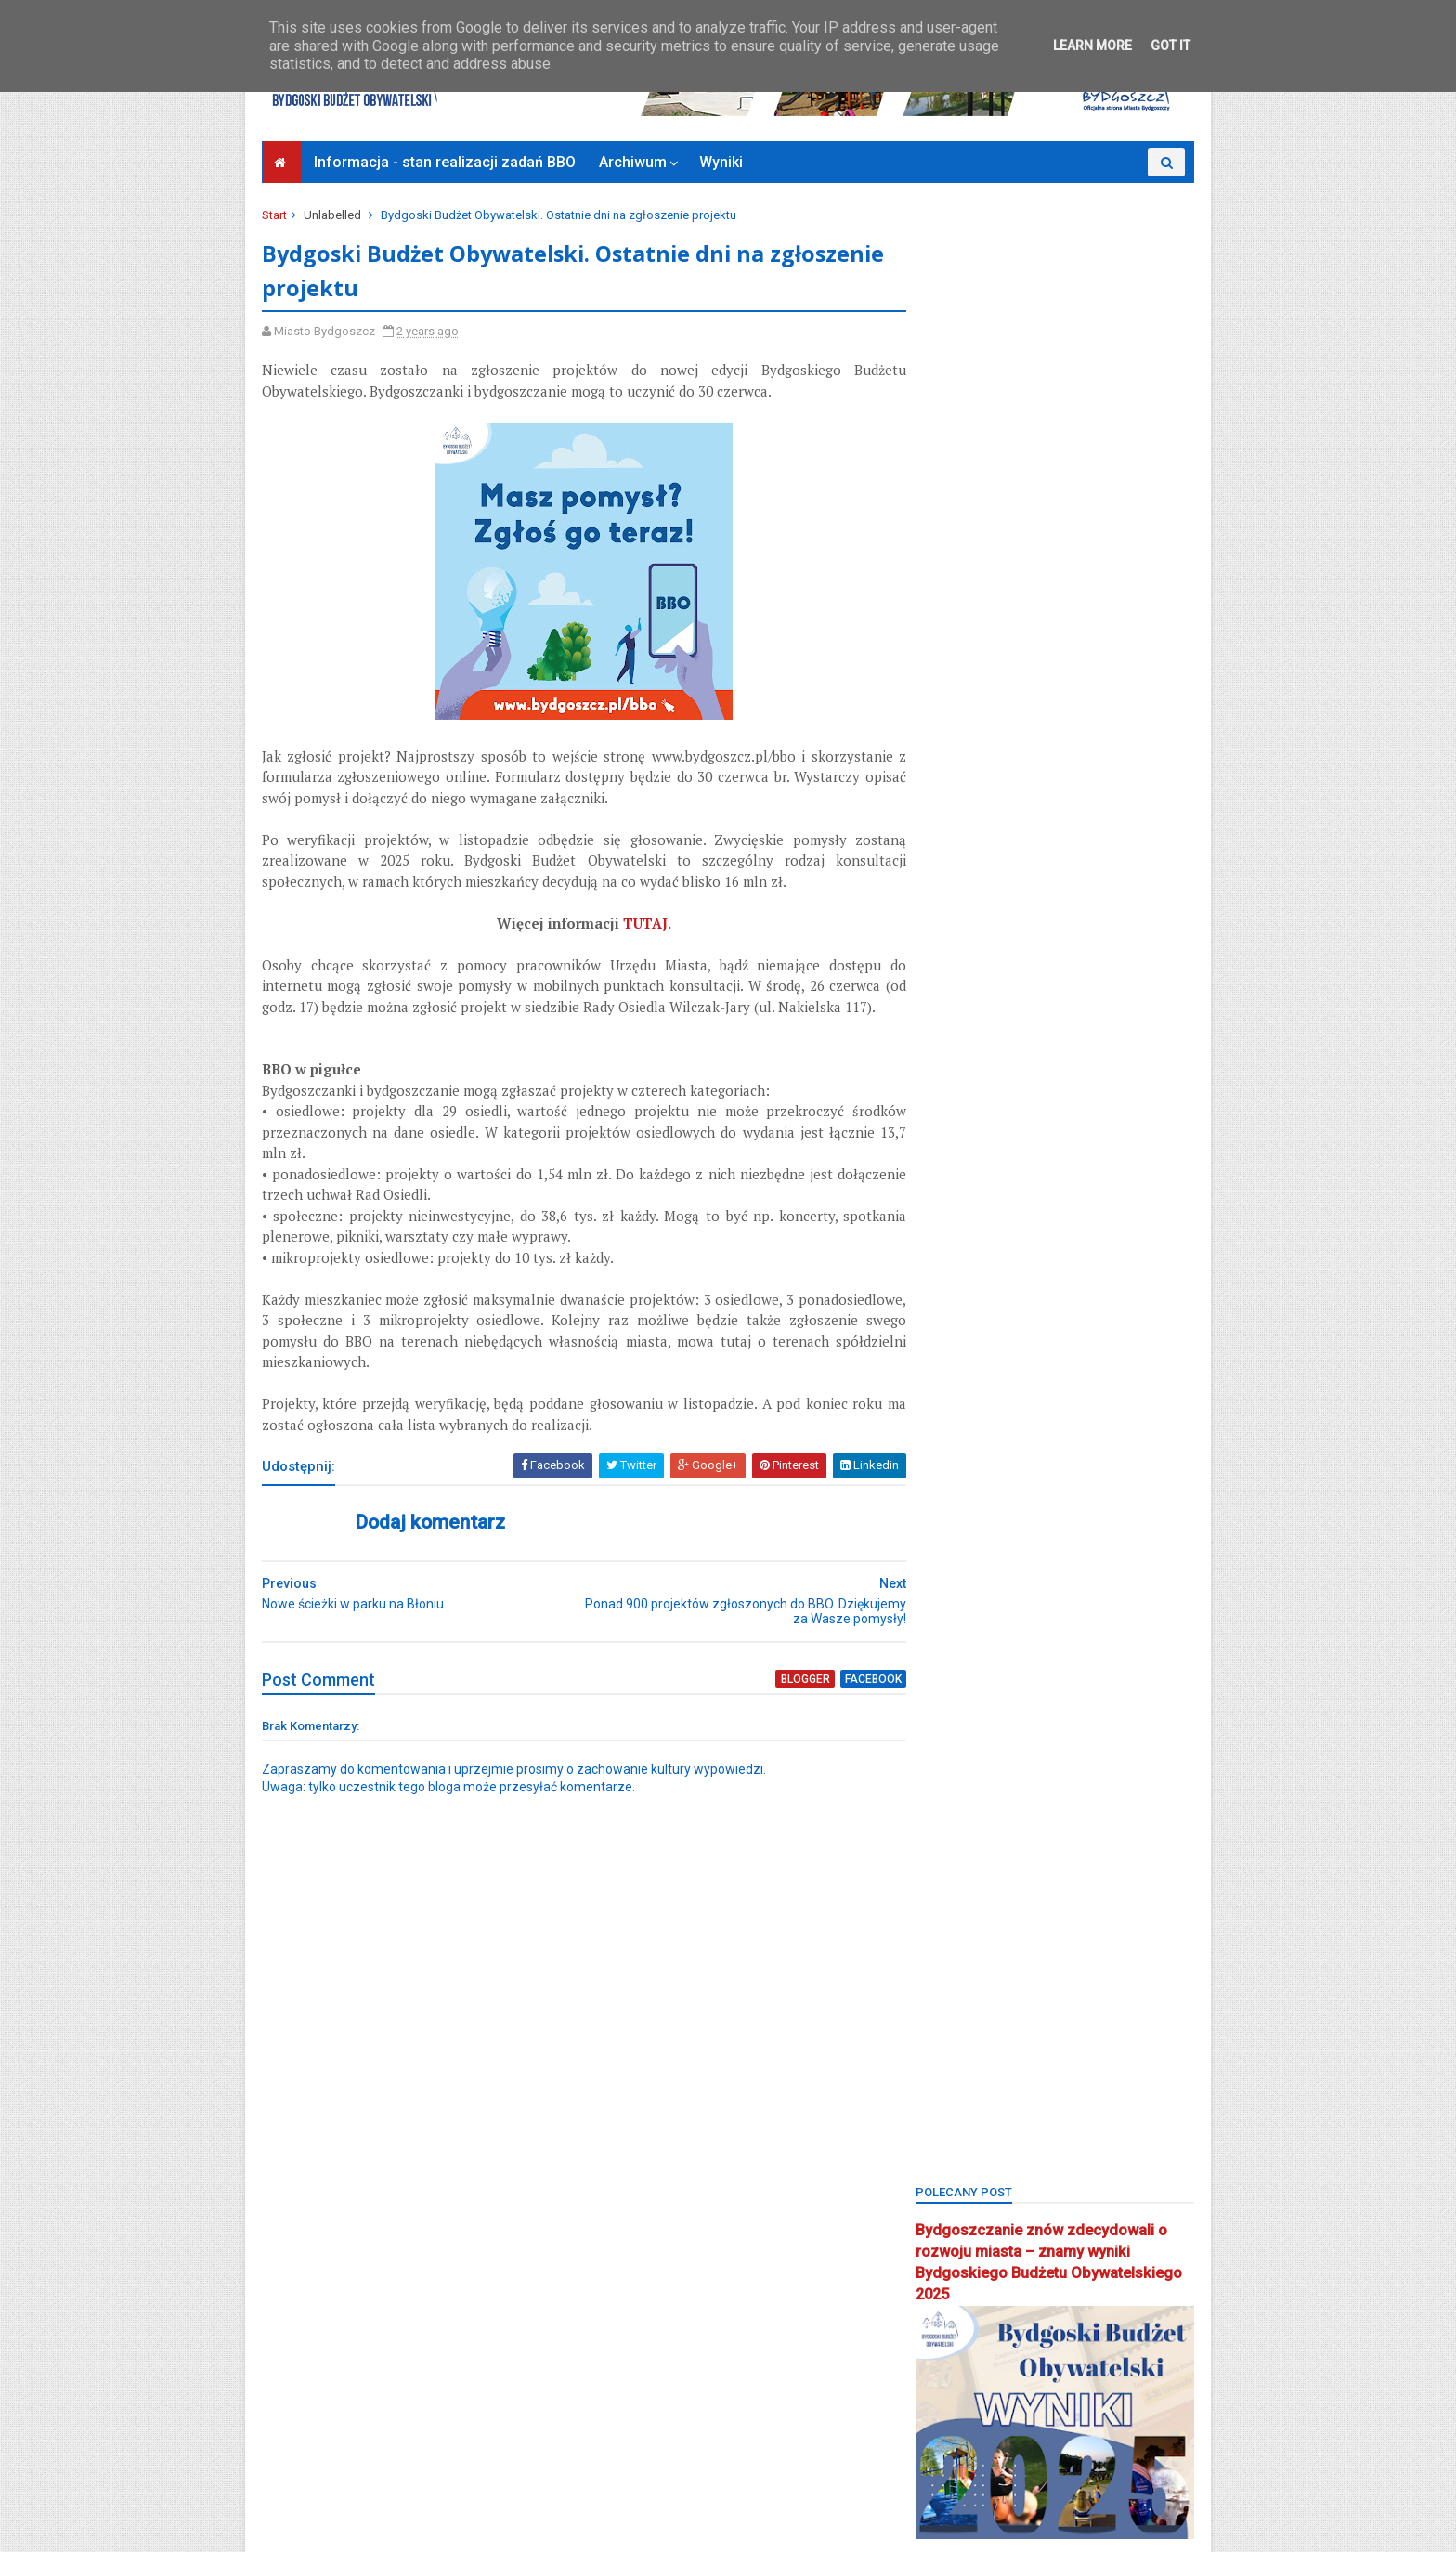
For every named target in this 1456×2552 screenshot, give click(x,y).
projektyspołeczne (977, 2006)
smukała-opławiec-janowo (1001, 2103)
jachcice (1038, 1493)
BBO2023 (951, 1171)
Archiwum (634, 162)
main (1051, 1621)
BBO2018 (1018, 1107)
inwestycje (955, 1493)
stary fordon (961, 2135)
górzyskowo (1049, 1460)
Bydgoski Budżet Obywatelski (1055, 993)
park (1035, 1878)
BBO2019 (1098, 1107)
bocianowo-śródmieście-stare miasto (1029, 1268)
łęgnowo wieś (967, 1621)
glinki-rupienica (970, 1429)
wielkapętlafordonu (980, 2231)
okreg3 (946, 1718)
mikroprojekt (961, 1653)
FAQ (1160, 1364)
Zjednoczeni (960, 2392)
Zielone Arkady (967, 2328)
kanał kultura (1077, 1524)
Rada (1072, 2006)
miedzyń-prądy (1134, 1621)
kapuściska (958, 1557)
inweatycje (1142, 1460)
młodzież (952, 1685)
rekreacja (1142, 2006)
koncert (1041, 1557)
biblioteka (1025, 1203)
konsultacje (958, 1589)
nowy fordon (1044, 1685)
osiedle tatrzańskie (979, 1814)
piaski (942, 1942)
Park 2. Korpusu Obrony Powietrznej (1022, 1910)
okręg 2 (1090, 1718)
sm (1000, 2070)
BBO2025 (1111, 1171)
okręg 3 (947, 1749)
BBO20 (945, 1107)
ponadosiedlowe (972, 1975)
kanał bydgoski (969, 1524)
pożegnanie (1079, 1975)
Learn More (1092, 45)
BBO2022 (1111, 1139)
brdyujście (954, 1300)
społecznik (1137, 2103)
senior (944, 2070)
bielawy (1103, 1203)
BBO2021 (1031, 1139)
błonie (944, 1236)
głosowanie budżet (1096, 1429)
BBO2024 (1031, 1171)
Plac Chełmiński (1031, 1942)
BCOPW (947, 1203)
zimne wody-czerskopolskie (1005, 2360)
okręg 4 (1020, 1749)
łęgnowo (1046, 1589)
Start (276, 215)
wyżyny (1039, 2264)
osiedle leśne (1037, 1782)
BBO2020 (951, 1139)
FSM (1127, 1396)
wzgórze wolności (978, 2296)
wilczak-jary (1098, 2231)
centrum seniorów (976, 1364)
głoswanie (955, 1460)
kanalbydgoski (1133, 1493)
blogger (772, 1701)
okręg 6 (947, 1782)
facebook (839, 1701)
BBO (1030, 1075)
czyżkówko (1087, 1364)
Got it (1170, 45)
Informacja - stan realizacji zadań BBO (446, 162)
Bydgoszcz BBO (1056, 1300)
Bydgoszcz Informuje (330, 2484)
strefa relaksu (1065, 2135)
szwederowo (962, 2167)
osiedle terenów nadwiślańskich (1015, 1846)
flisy (939, 1396)
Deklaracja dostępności (336, 2461)
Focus (998, 1396)
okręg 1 (1017, 1718)
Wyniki (722, 162)
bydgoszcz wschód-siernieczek (1014, 1332)
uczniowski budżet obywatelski (1012, 2200)
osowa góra (960, 1878)
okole (1126, 1685)
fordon (1065, 1396)
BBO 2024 (1098, 1075)
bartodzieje (957, 1075)
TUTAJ (629, 925)
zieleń (1076, 2296)
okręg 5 (1092, 1749)
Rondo (945, 2039)
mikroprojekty (1063, 1653)
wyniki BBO (957, 2264)
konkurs (1115, 1557)
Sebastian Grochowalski (1059, 2039)
